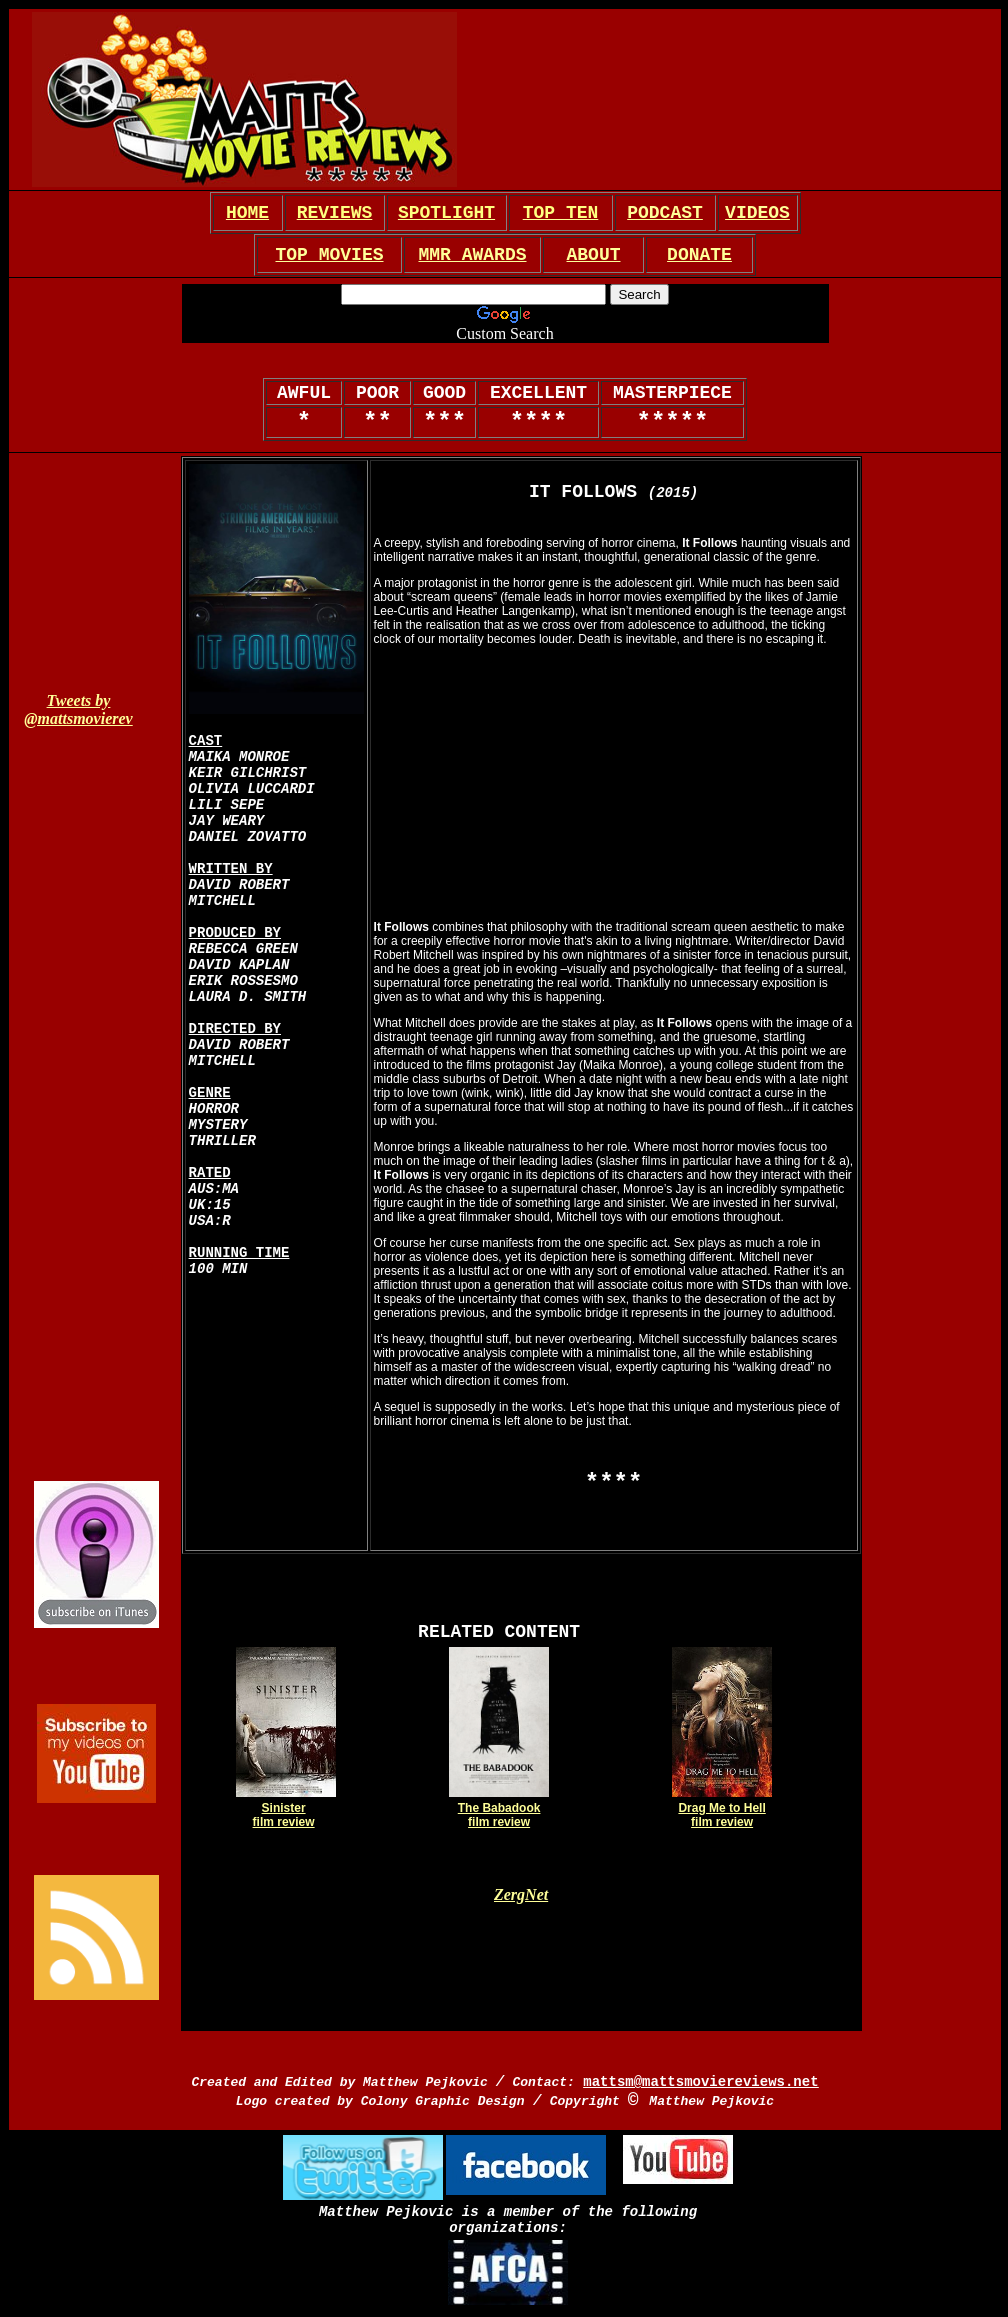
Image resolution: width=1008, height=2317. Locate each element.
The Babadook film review (499, 1815)
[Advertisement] (737, 100)
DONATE (699, 255)
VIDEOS (757, 213)
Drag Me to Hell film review (721, 1815)
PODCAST (665, 213)
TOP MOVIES (329, 255)
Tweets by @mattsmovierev (78, 709)
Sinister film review (284, 1815)
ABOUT (593, 255)
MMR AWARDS (472, 255)
